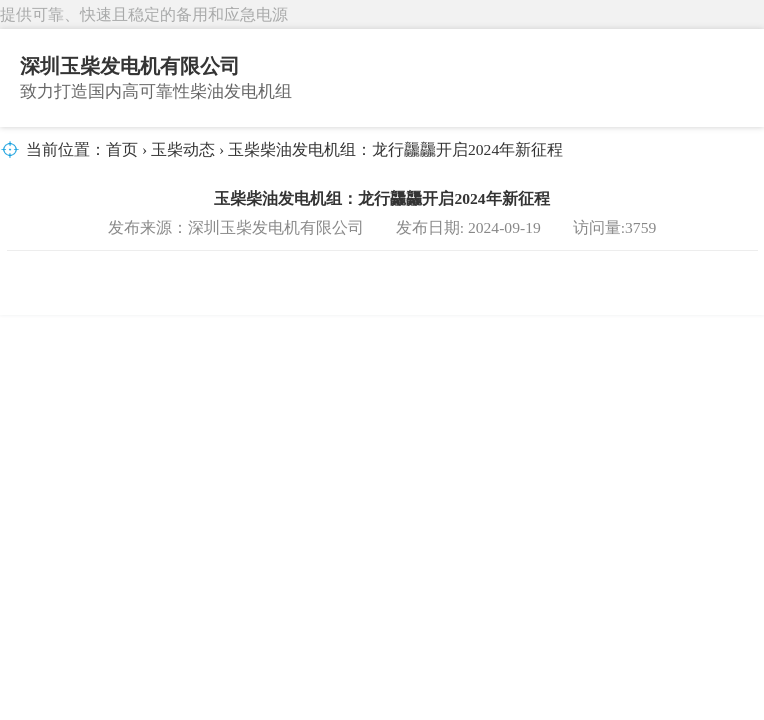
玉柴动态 (183, 149)
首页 (122, 149)
